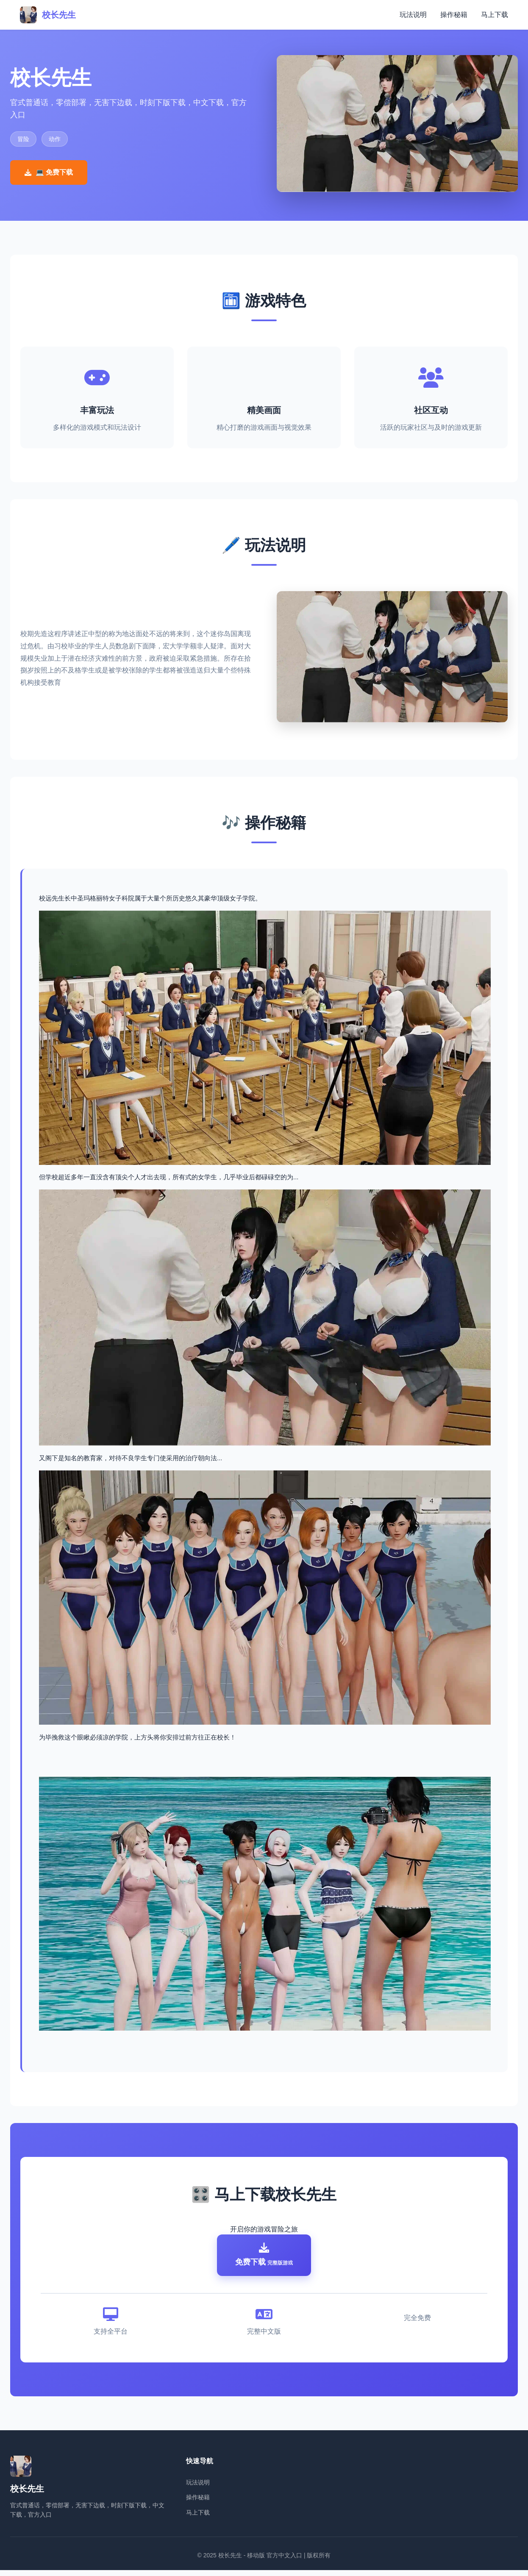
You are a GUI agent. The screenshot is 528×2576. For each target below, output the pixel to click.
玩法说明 (413, 14)
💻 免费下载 (49, 172)
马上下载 (494, 14)
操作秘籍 (453, 14)
